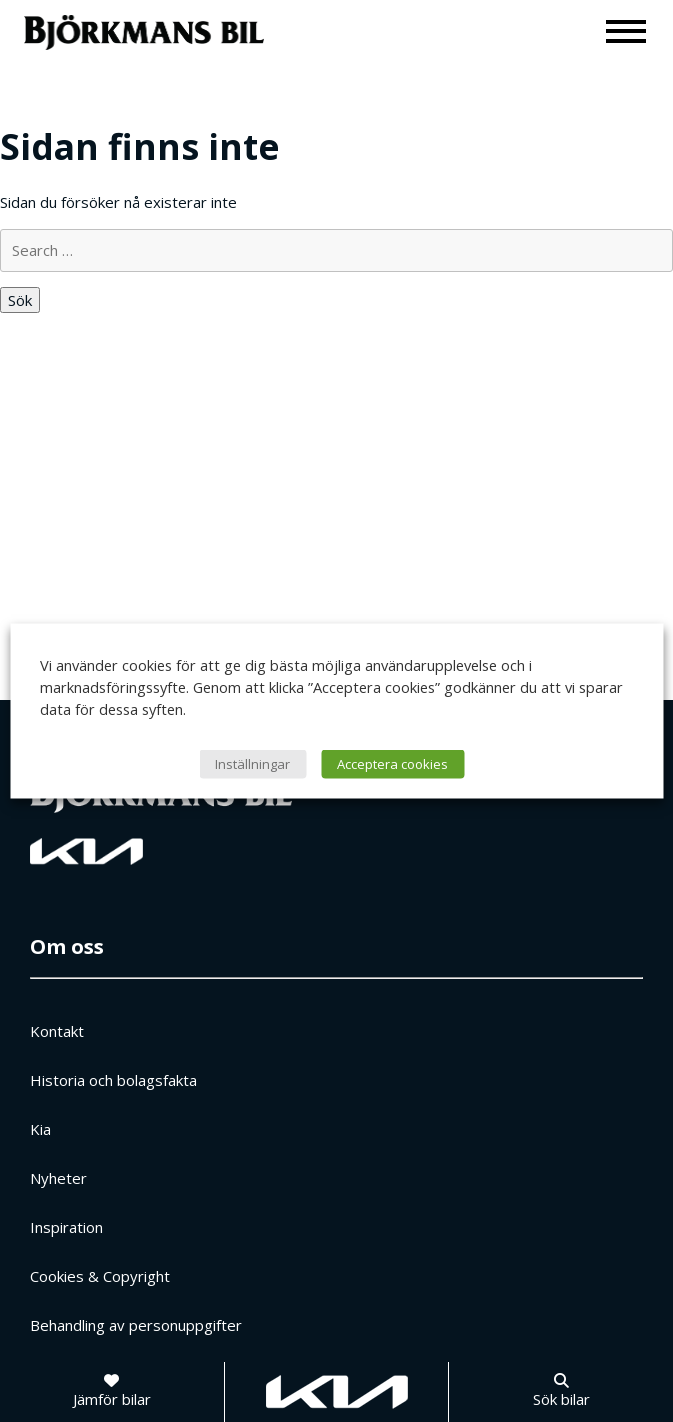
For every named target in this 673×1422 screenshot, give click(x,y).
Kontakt (57, 1031)
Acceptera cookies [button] (392, 764)
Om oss (67, 946)
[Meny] (627, 30)
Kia (40, 1129)
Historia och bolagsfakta (113, 1080)
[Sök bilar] (561, 1392)
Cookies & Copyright (100, 1276)
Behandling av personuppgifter (136, 1325)
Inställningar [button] (252, 764)
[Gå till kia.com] (337, 1392)
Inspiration (66, 1227)
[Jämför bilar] (112, 1392)
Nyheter (58, 1178)
